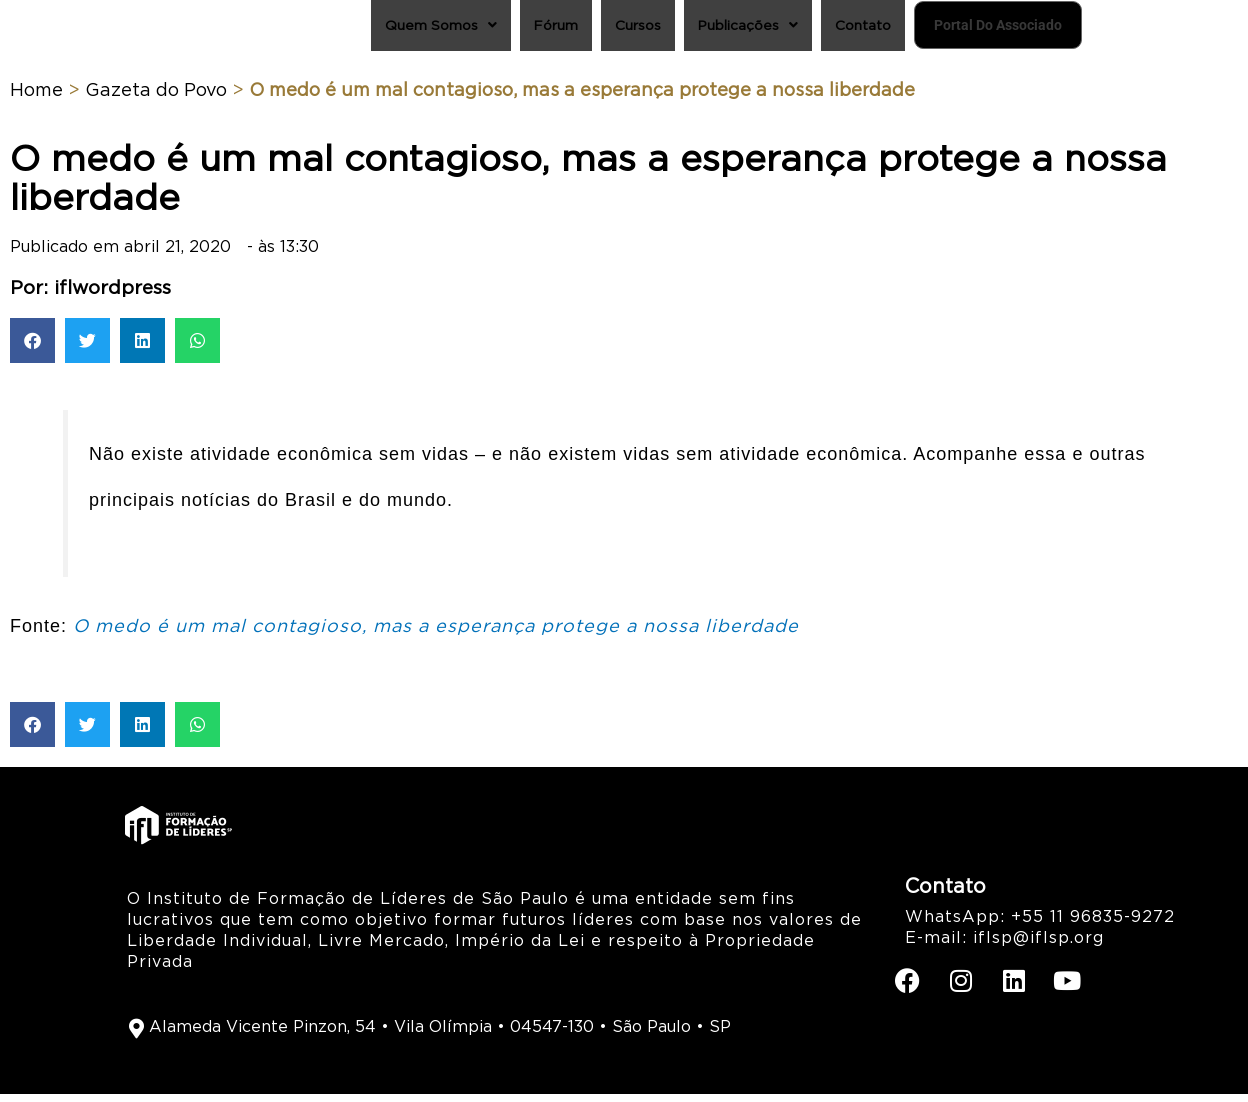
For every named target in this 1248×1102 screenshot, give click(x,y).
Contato (804, 29)
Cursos (557, 29)
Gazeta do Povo (156, 98)
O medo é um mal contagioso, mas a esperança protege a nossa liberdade (436, 634)
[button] (32, 349)
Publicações (678, 29)
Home (36, 98)
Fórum (467, 29)
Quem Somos (340, 29)
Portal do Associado (970, 29)
